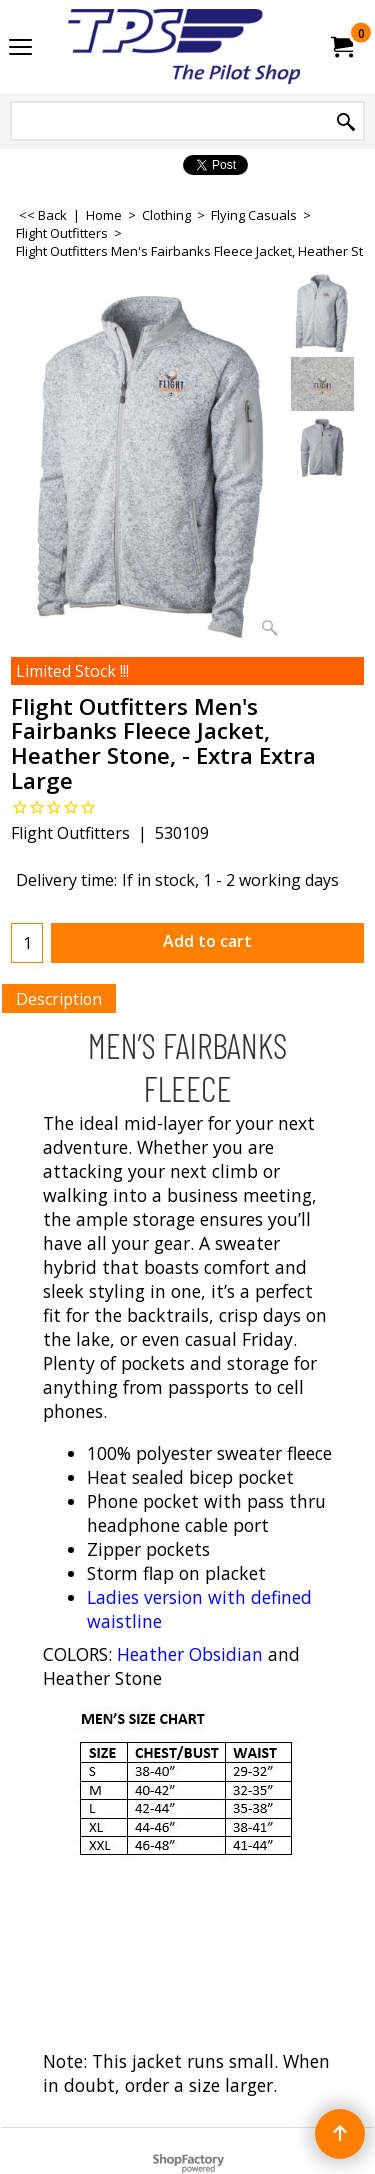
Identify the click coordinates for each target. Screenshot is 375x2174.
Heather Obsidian (190, 1654)
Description (59, 999)
